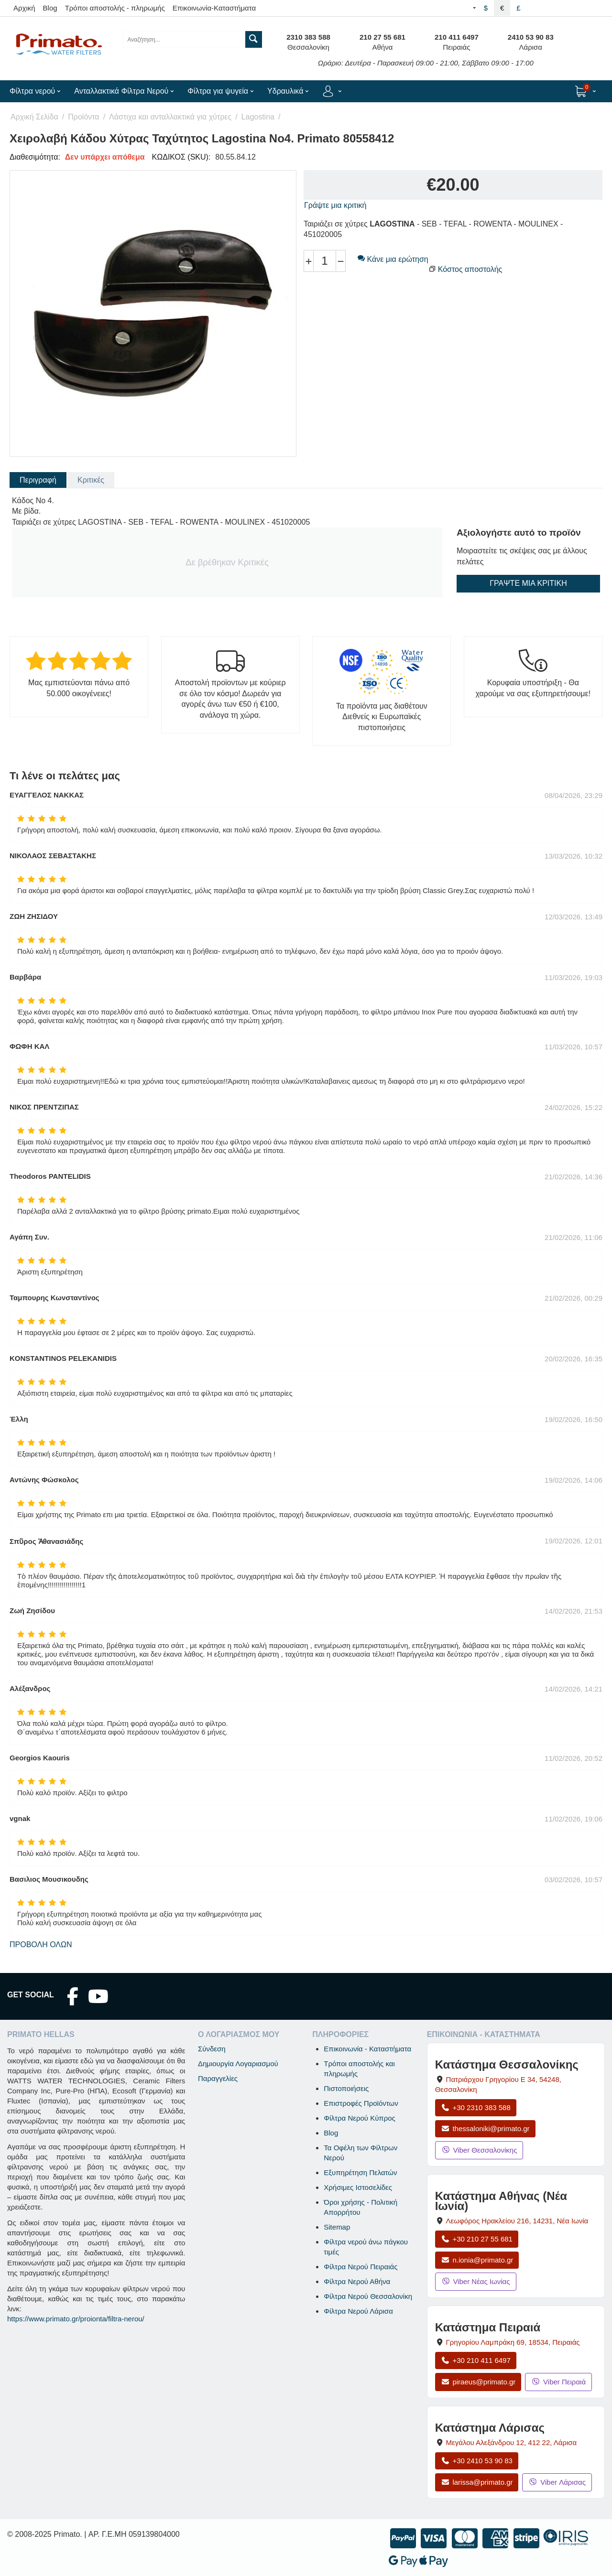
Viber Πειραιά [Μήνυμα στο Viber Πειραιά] (558, 2382)
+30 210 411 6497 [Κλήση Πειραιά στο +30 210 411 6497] (476, 2360)
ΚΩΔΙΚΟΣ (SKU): (181, 157)
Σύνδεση (212, 2049)
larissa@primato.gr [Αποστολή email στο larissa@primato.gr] (477, 2482)
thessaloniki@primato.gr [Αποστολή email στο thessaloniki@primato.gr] (485, 2128)
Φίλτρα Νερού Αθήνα (357, 2281)
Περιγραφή (38, 480)
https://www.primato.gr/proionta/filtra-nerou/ (75, 2319)
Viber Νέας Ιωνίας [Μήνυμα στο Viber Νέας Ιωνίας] (475, 2281)
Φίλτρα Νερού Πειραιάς (360, 2267)
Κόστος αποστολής (470, 269)
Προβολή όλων (41, 1944)
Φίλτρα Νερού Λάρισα (358, 2311)
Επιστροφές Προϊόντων (361, 2103)
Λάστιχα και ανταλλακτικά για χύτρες (170, 117)
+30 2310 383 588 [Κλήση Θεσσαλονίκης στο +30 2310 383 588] (476, 2107)
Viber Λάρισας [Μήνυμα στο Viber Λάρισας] (556, 2482)
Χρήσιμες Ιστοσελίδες (358, 2187)
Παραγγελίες (218, 2078)
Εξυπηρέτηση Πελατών (360, 2172)
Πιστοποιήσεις (346, 2088)
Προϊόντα (83, 117)
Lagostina (257, 117)
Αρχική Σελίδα (34, 117)
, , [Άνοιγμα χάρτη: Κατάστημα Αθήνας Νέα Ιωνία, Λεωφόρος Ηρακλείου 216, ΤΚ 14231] (517, 2221)
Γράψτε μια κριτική (335, 205)
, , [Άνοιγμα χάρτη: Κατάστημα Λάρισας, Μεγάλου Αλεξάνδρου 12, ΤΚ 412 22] (511, 2442)
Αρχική (24, 8)
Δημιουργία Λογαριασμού (238, 2063)
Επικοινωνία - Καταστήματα (367, 2049)
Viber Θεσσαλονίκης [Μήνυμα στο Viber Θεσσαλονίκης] (479, 2150)
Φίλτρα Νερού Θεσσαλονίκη (368, 2296)
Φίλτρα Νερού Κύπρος (359, 2118)
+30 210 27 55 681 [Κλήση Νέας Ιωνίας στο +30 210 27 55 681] (477, 2239)
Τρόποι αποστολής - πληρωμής (115, 8)
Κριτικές (90, 480)
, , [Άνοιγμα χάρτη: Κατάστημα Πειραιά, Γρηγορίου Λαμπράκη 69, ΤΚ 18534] (513, 2342)
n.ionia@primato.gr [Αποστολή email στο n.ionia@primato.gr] (477, 2260)
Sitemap (337, 2227)
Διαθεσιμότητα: (35, 157)
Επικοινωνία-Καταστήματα (214, 8)
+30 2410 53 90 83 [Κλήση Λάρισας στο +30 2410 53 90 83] (477, 2461)
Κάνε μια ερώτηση (393, 259)
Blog (50, 8)
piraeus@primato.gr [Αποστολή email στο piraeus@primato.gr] (478, 2382)
